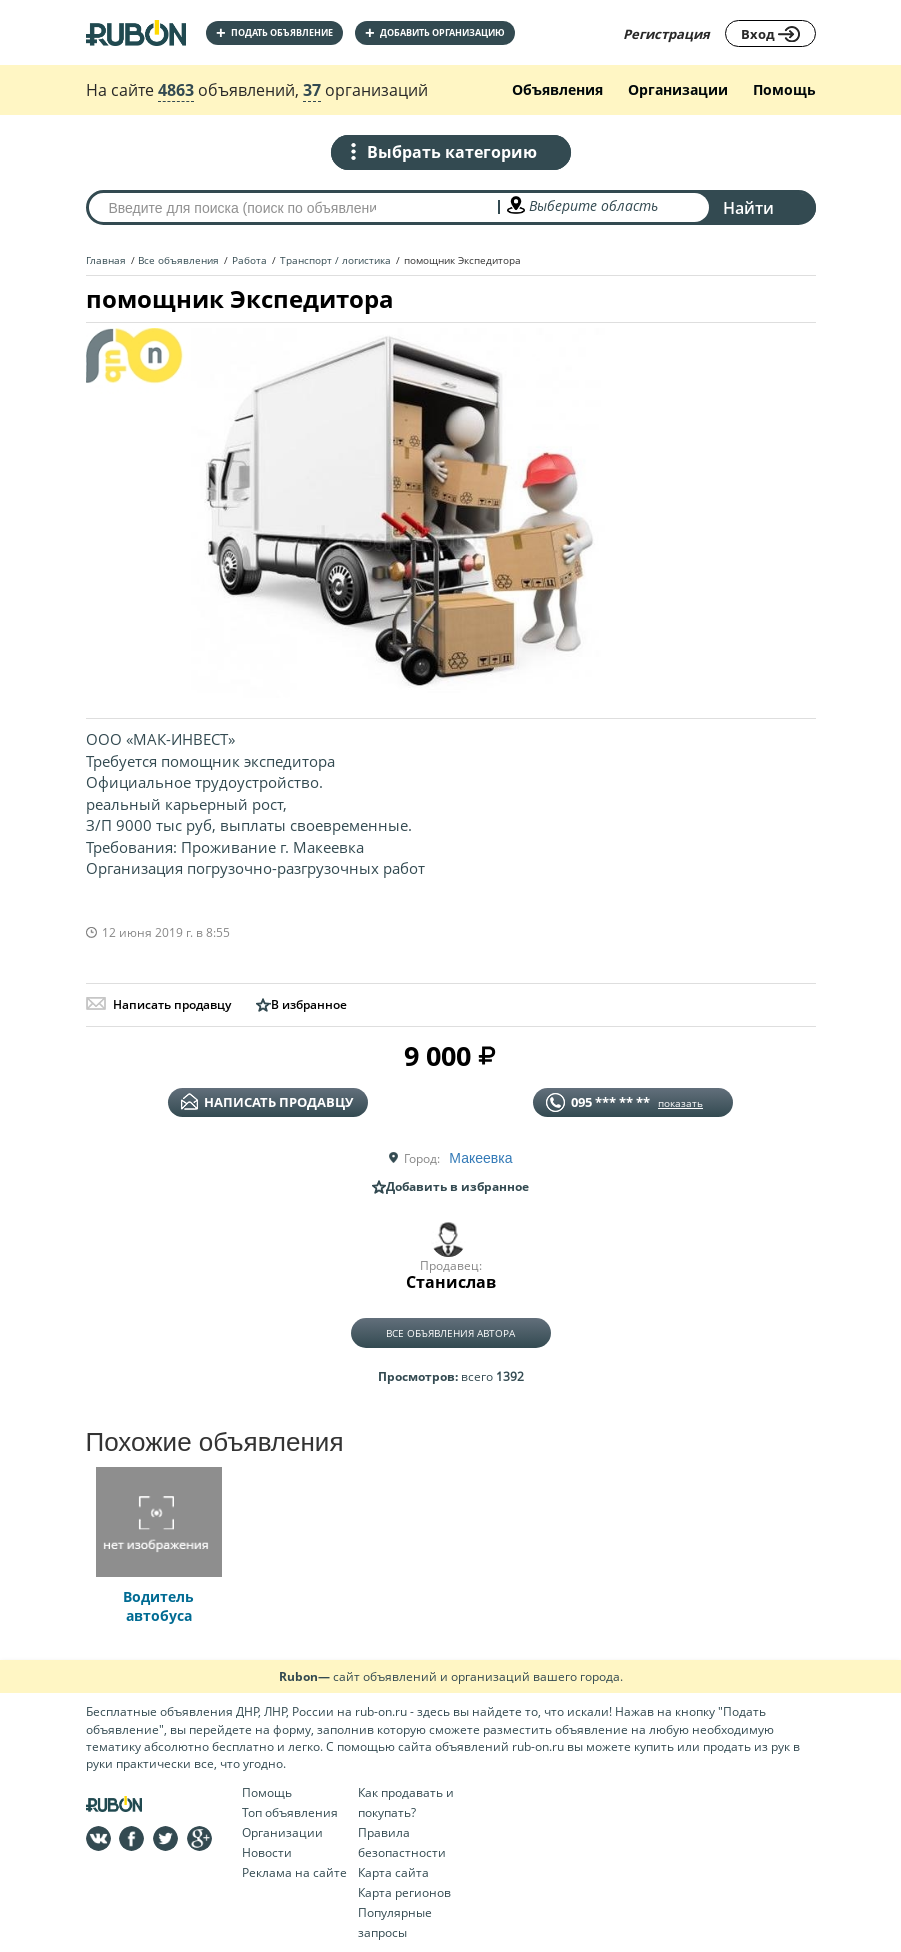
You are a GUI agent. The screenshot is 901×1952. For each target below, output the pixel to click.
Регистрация (666, 34)
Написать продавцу (158, 1004)
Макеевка (480, 1158)
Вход (770, 34)
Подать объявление (274, 32)
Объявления (557, 89)
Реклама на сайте (294, 1872)
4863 (176, 90)
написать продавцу (267, 1102)
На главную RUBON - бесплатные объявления (136, 32)
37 (312, 90)
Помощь (784, 89)
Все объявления (178, 260)
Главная (106, 260)
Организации (678, 89)
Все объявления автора (450, 1333)
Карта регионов (404, 1892)
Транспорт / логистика (335, 260)
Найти (748, 208)
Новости (267, 1852)
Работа (249, 260)
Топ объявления (290, 1812)
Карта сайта (393, 1872)
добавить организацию (435, 32)
